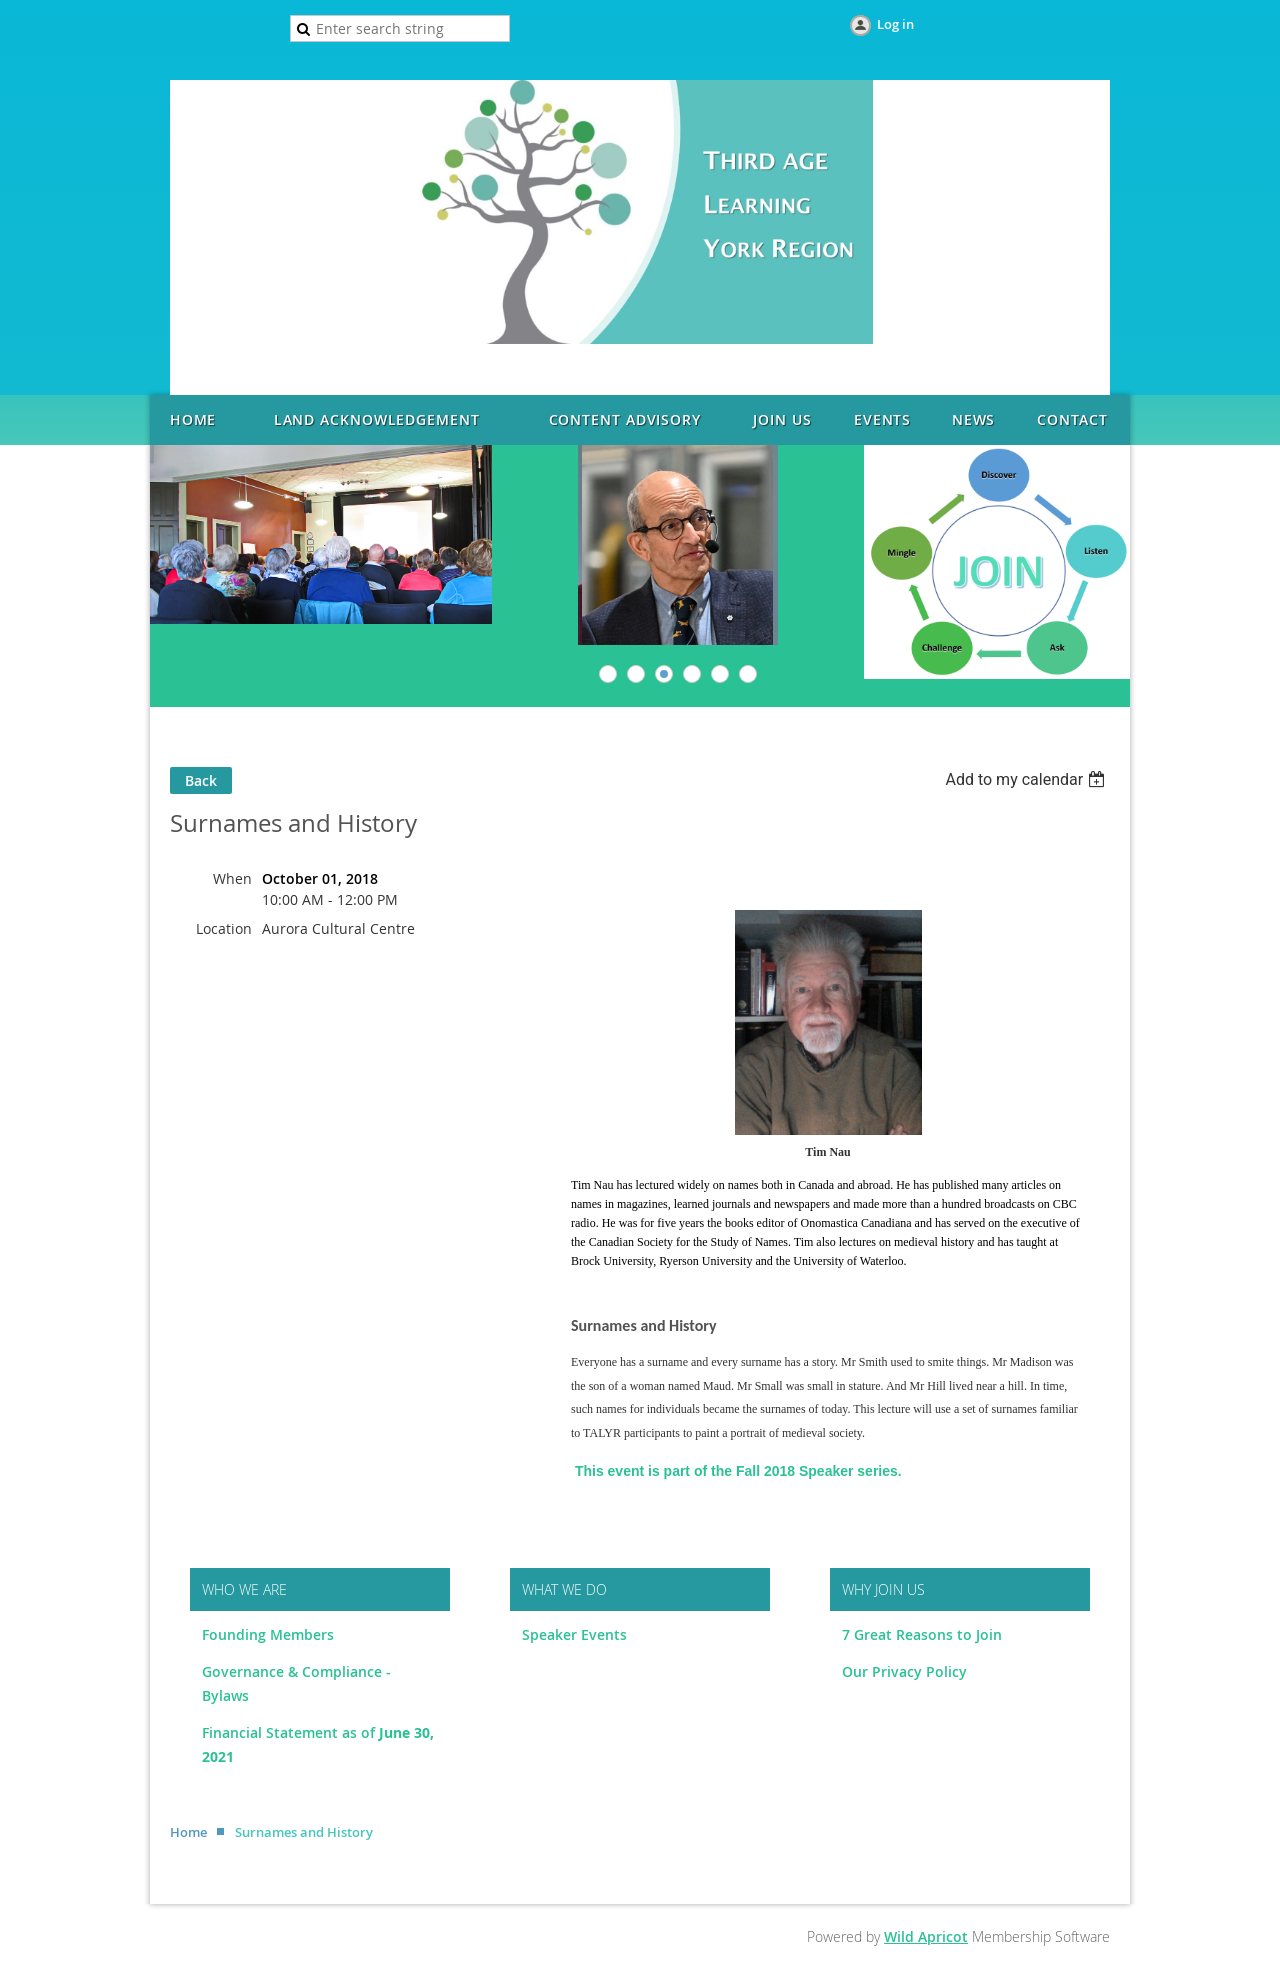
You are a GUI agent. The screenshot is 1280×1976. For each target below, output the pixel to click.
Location (224, 928)
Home (188, 1832)
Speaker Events (576, 1634)
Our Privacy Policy (904, 1671)
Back (201, 780)
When (232, 878)
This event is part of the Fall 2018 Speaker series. (738, 1471)
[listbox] (1027, 779)
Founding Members (268, 1634)
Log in (895, 24)
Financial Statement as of (290, 1732)
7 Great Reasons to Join (922, 1634)
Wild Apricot (926, 1936)
